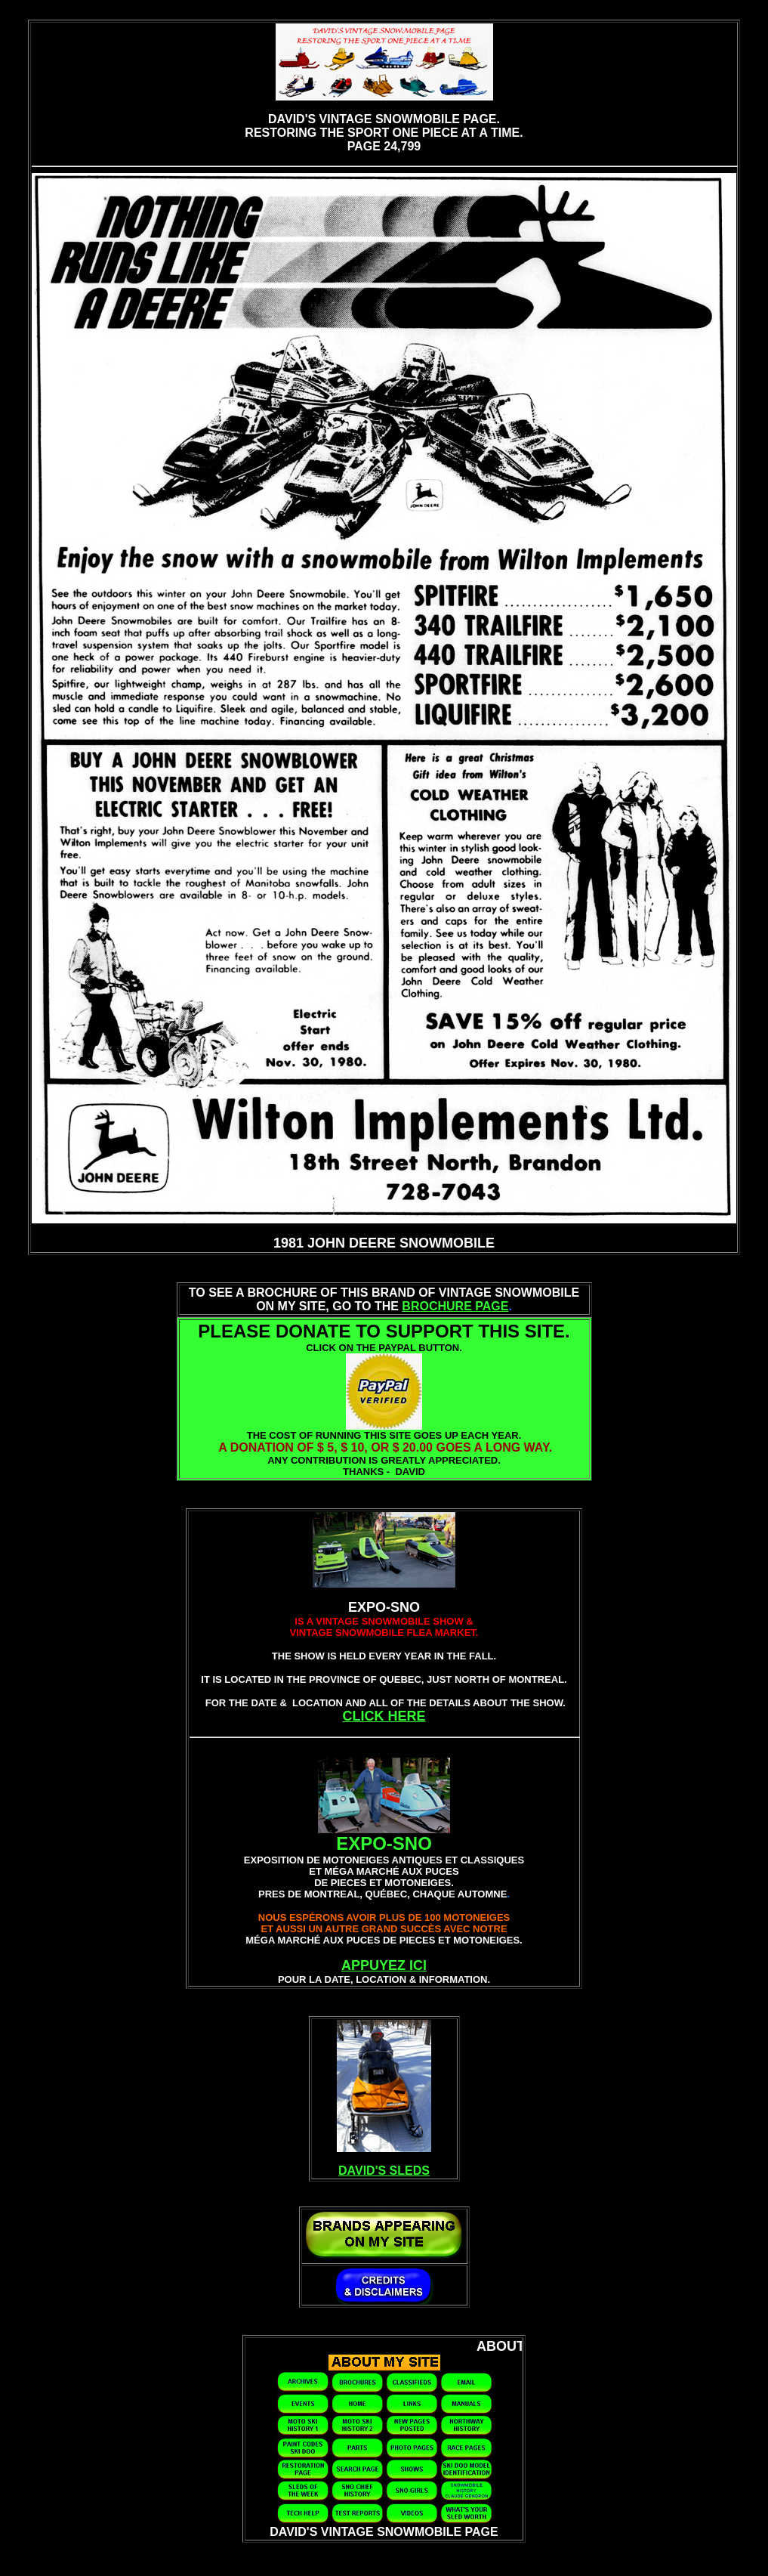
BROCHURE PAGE (455, 1306)
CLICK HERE (383, 1716)
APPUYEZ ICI (384, 1965)
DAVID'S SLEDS (384, 2170)
